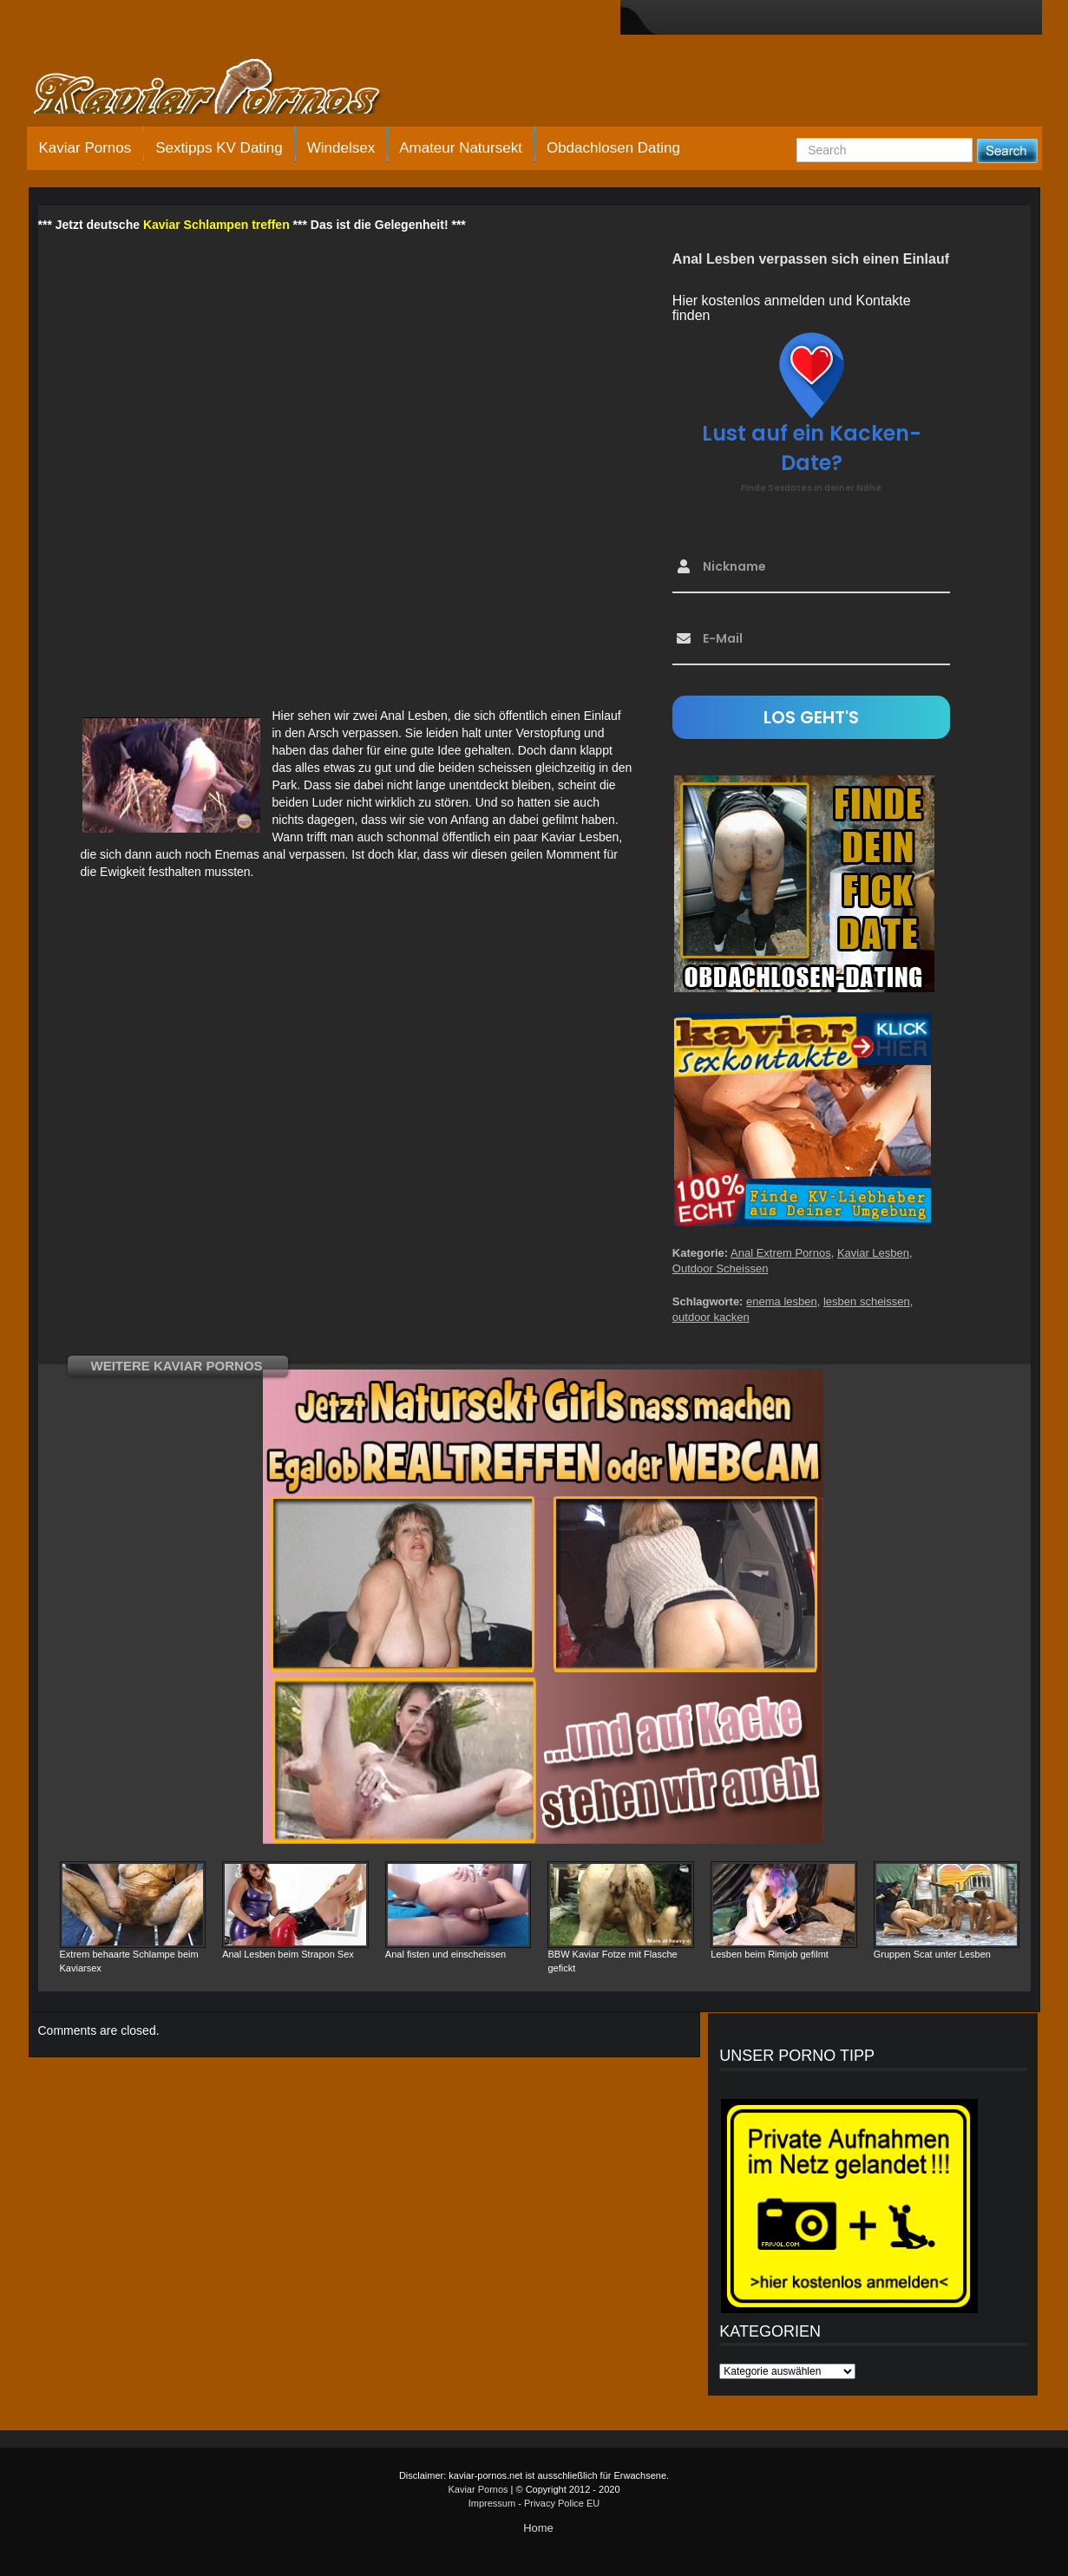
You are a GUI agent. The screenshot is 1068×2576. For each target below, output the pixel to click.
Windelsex (341, 148)
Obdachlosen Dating (613, 148)
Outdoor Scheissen (720, 1268)
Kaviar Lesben (873, 1252)
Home (538, 2527)
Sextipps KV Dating (218, 148)
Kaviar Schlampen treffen (216, 225)
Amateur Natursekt (460, 148)
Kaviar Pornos (85, 148)
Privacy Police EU (562, 2503)
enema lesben (781, 1301)
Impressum (491, 2503)
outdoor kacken (711, 1317)
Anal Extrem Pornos (781, 1252)
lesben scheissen (866, 1301)
